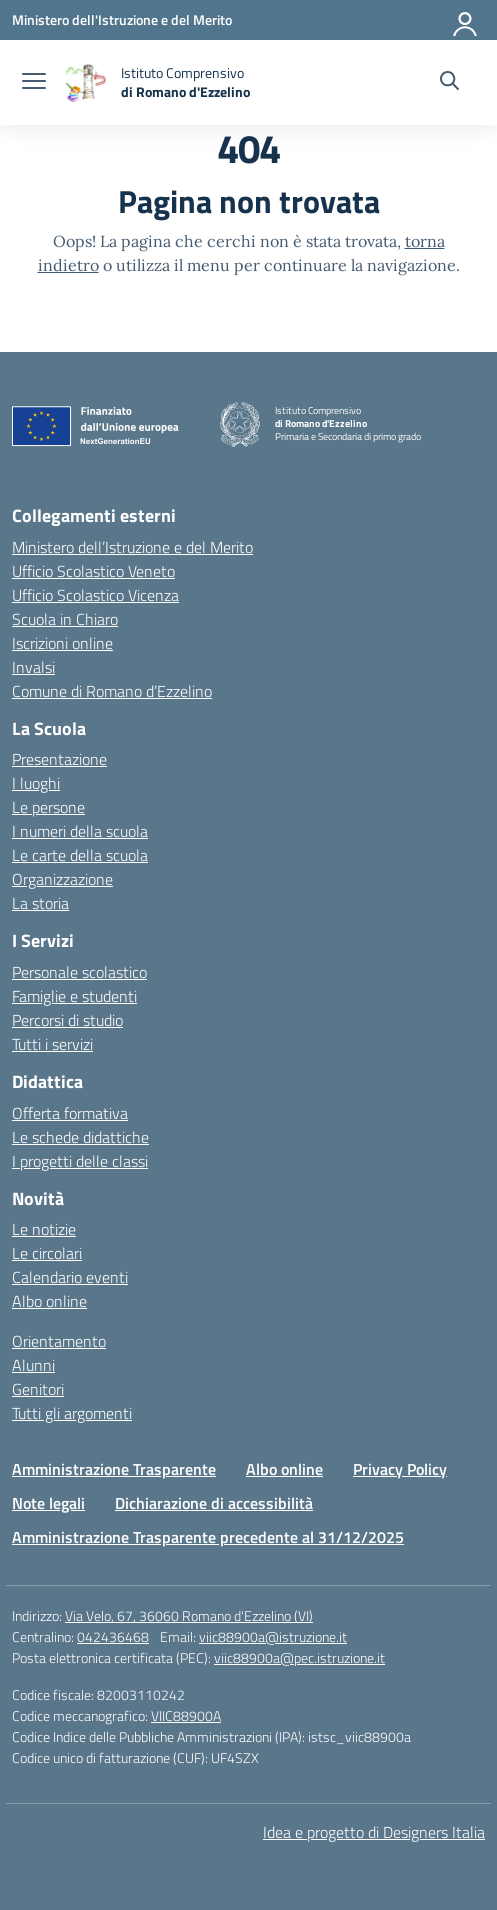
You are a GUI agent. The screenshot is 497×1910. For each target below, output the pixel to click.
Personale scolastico (79, 972)
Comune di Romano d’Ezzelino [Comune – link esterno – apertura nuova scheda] (112, 691)
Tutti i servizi (52, 1044)
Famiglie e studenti (74, 996)
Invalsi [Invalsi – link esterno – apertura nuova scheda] (33, 667)
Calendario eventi (70, 1277)
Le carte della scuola (80, 855)
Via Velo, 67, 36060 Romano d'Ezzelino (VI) (189, 1615)
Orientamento (59, 1341)
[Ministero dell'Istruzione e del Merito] (122, 19)
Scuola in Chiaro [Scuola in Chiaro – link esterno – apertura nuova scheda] (65, 619)
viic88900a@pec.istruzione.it (299, 1657)
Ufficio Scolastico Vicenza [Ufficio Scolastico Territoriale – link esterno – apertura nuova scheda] (95, 595)
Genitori (38, 1389)
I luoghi (36, 783)
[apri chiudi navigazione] (34, 83)
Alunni (33, 1365)
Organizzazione (62, 879)
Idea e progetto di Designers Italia (374, 1832)
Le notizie (44, 1229)
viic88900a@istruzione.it (273, 1636)
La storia (40, 903)
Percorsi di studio (67, 1020)
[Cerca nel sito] (449, 83)
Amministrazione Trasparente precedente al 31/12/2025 (208, 1537)
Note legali (48, 1503)
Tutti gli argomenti (72, 1413)
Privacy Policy (400, 1469)
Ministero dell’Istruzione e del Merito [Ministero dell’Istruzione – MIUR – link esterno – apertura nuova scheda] (132, 547)
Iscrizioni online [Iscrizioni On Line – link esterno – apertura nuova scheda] (62, 643)
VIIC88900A (186, 1715)
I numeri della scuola (80, 831)
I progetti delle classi (80, 1161)
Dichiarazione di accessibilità (214, 1503)
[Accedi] (466, 20)
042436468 (113, 1636)
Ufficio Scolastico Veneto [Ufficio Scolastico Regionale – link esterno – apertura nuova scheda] (93, 571)
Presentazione (59, 759)
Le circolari (47, 1253)
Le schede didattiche (80, 1137)
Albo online (49, 1301)
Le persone (48, 807)
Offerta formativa (70, 1113)
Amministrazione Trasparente (114, 1469)
